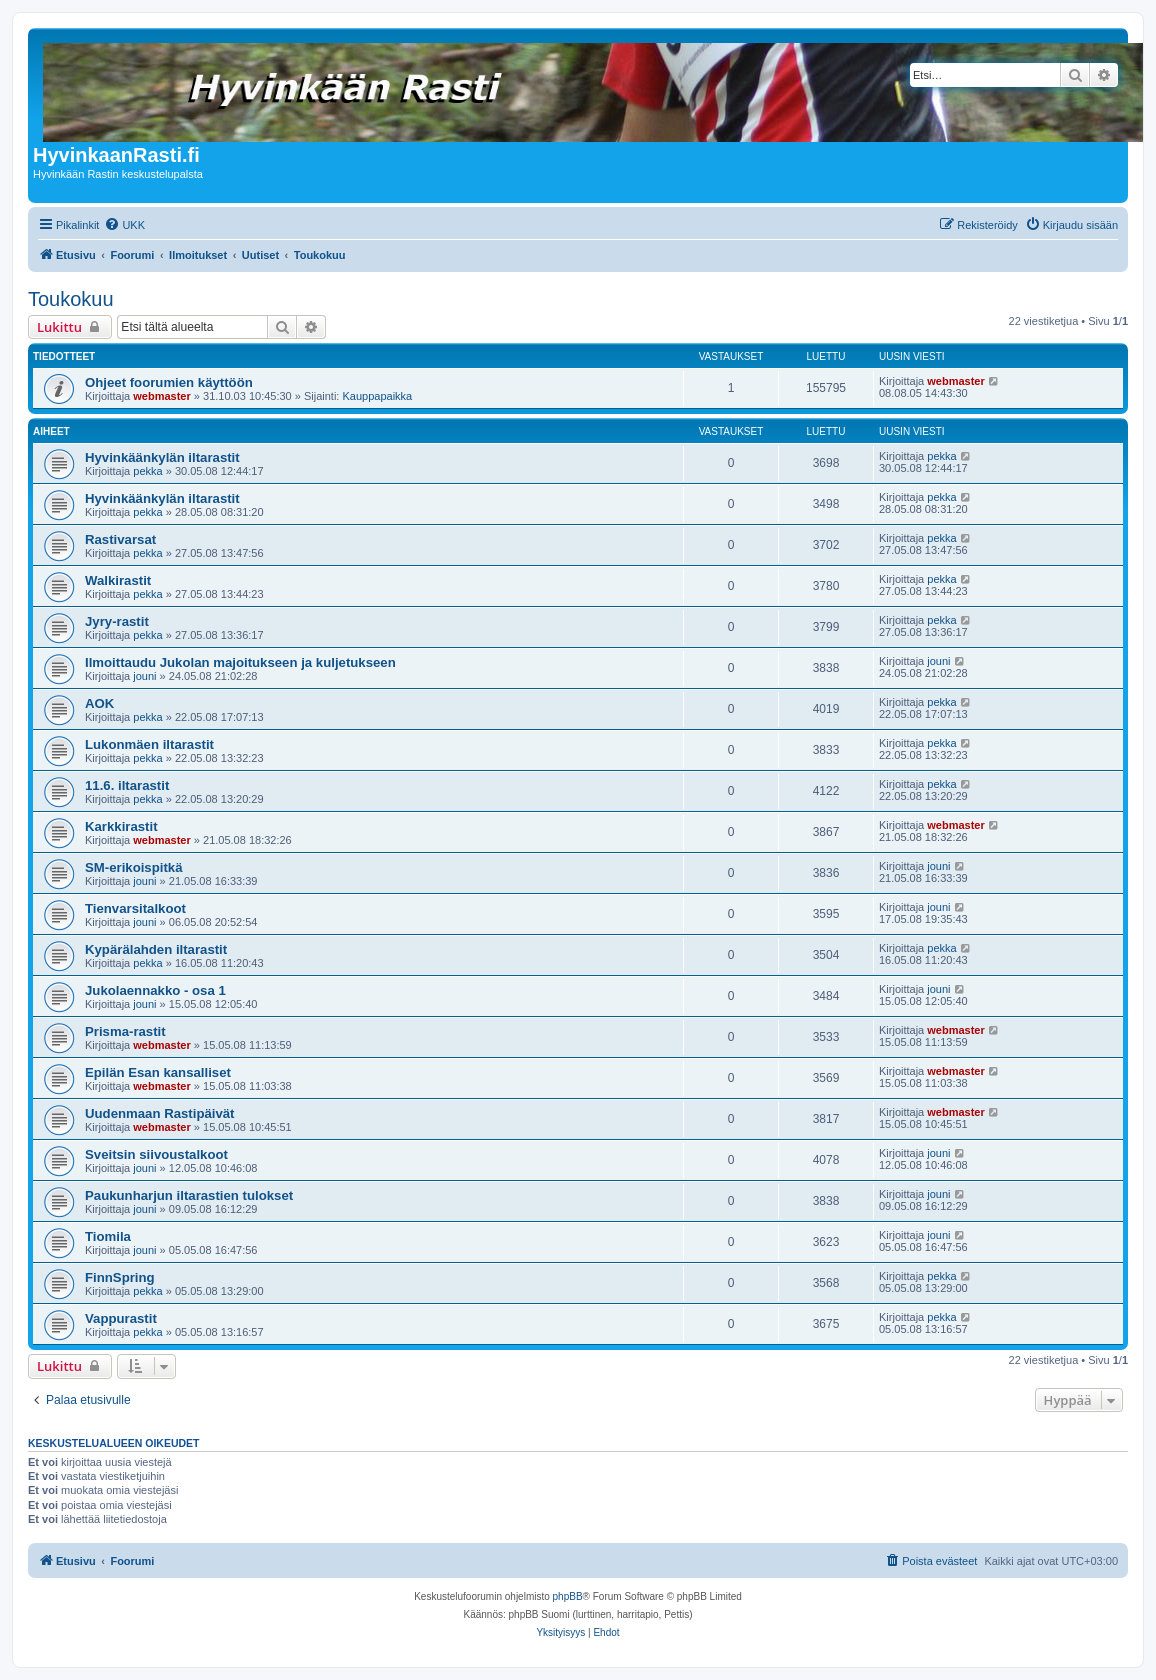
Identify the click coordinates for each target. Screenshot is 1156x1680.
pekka (147, 471)
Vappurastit (121, 1318)
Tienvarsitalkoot (135, 908)
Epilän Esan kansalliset (158, 1072)
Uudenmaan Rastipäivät (160, 1113)
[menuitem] (124, 225)
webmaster (161, 396)
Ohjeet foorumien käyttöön (169, 382)
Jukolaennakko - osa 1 (155, 990)
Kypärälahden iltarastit (156, 949)
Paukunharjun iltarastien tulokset (189, 1195)
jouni (144, 676)
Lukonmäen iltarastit (149, 744)
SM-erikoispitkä (133, 867)
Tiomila (108, 1236)
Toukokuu (71, 299)
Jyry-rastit (117, 621)
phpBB (568, 1596)
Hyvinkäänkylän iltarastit (162, 457)
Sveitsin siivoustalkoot (156, 1154)
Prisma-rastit (125, 1031)
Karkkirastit (121, 826)
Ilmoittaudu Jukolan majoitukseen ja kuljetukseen (240, 662)
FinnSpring (120, 1277)
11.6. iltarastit (127, 785)
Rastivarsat (120, 539)
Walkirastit (118, 580)
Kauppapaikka (377, 396)
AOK (99, 703)
